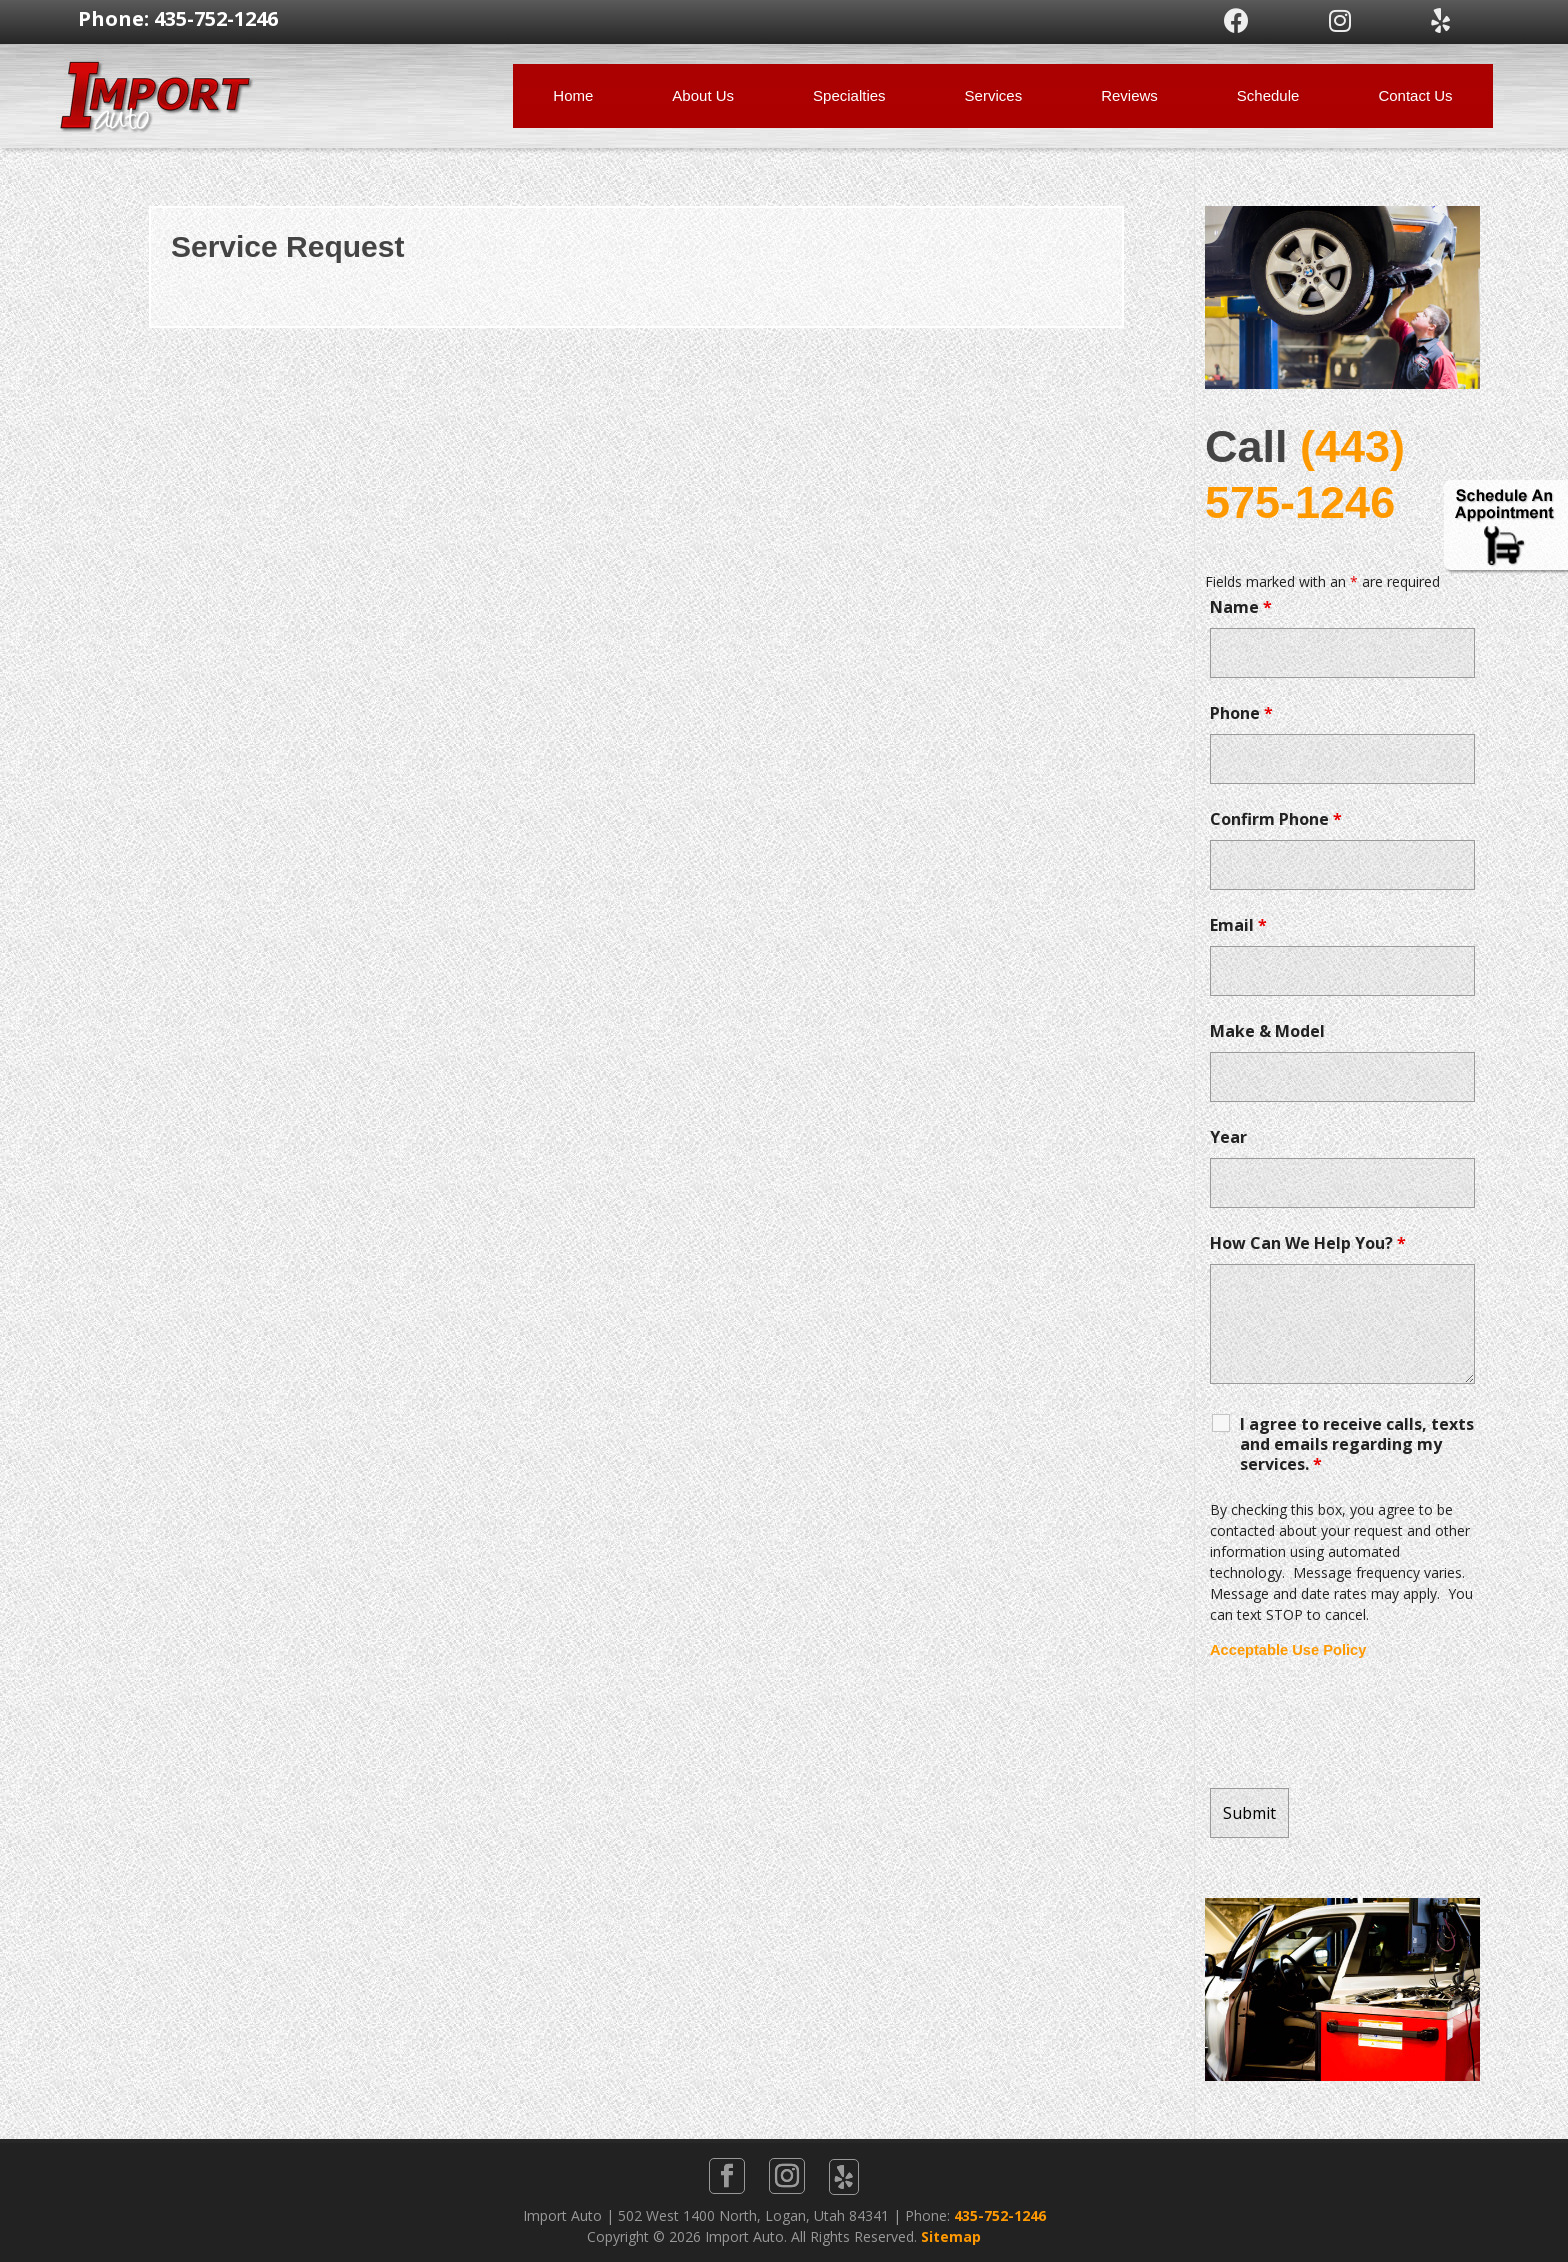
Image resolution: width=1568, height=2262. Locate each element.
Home (573, 95)
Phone (1241, 713)
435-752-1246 (1000, 2215)
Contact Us (1415, 95)
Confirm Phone (1276, 819)
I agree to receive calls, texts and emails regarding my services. (1357, 1444)
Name (1241, 607)
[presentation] (1362, 1724)
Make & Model (1267, 1031)
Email (1238, 925)
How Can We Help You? (1308, 1243)
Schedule (1268, 95)
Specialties (849, 95)
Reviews (1129, 95)
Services (994, 95)
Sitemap (951, 2236)
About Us (703, 95)
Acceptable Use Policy (1288, 1650)
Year (1228, 1137)
